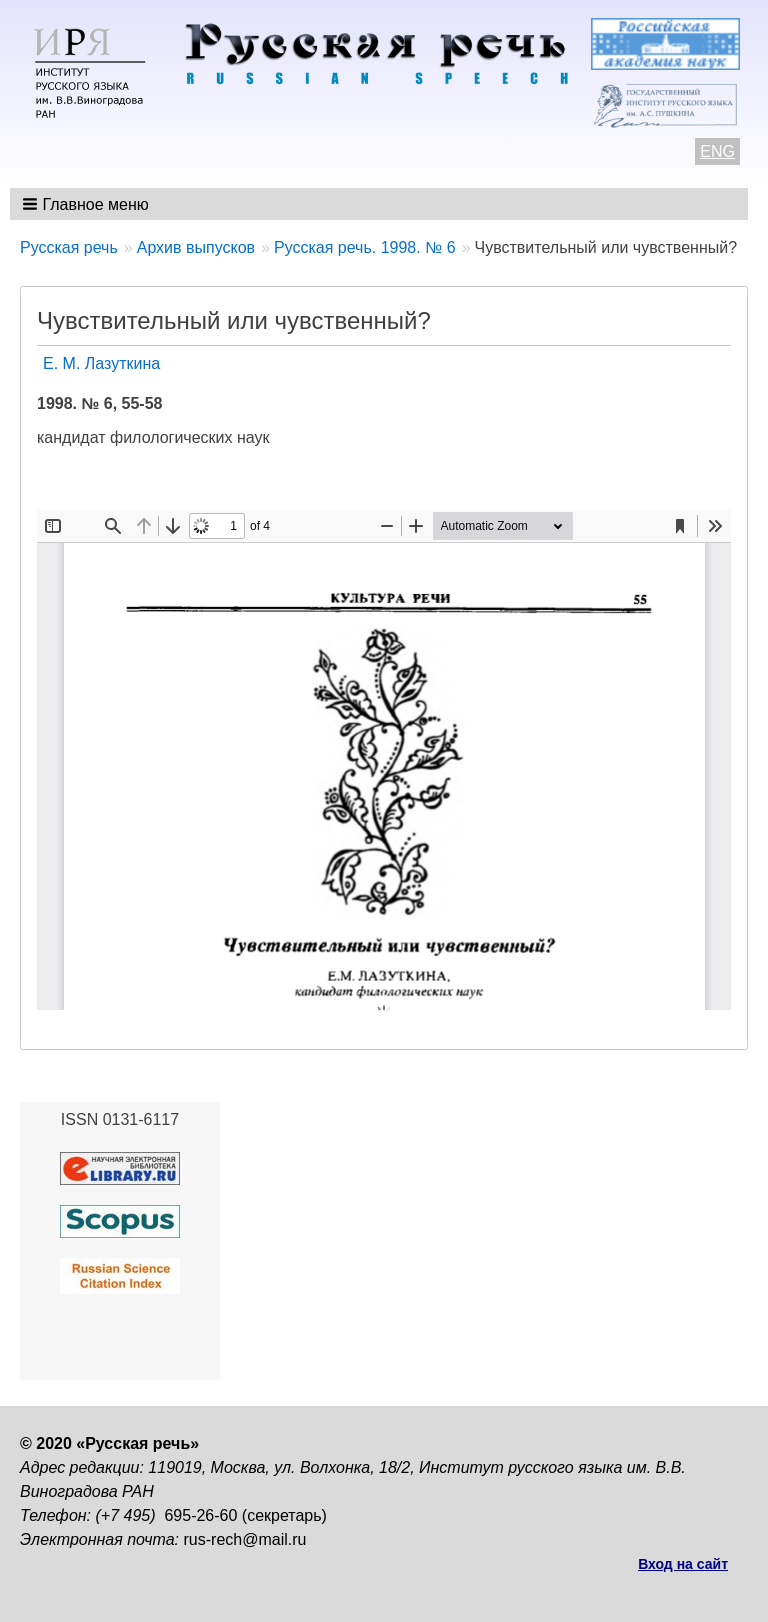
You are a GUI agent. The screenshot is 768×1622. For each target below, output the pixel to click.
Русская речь (69, 247)
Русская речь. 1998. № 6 (365, 247)
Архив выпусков (196, 247)
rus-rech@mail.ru (245, 1539)
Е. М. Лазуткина (101, 363)
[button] (87, 204)
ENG (717, 151)
